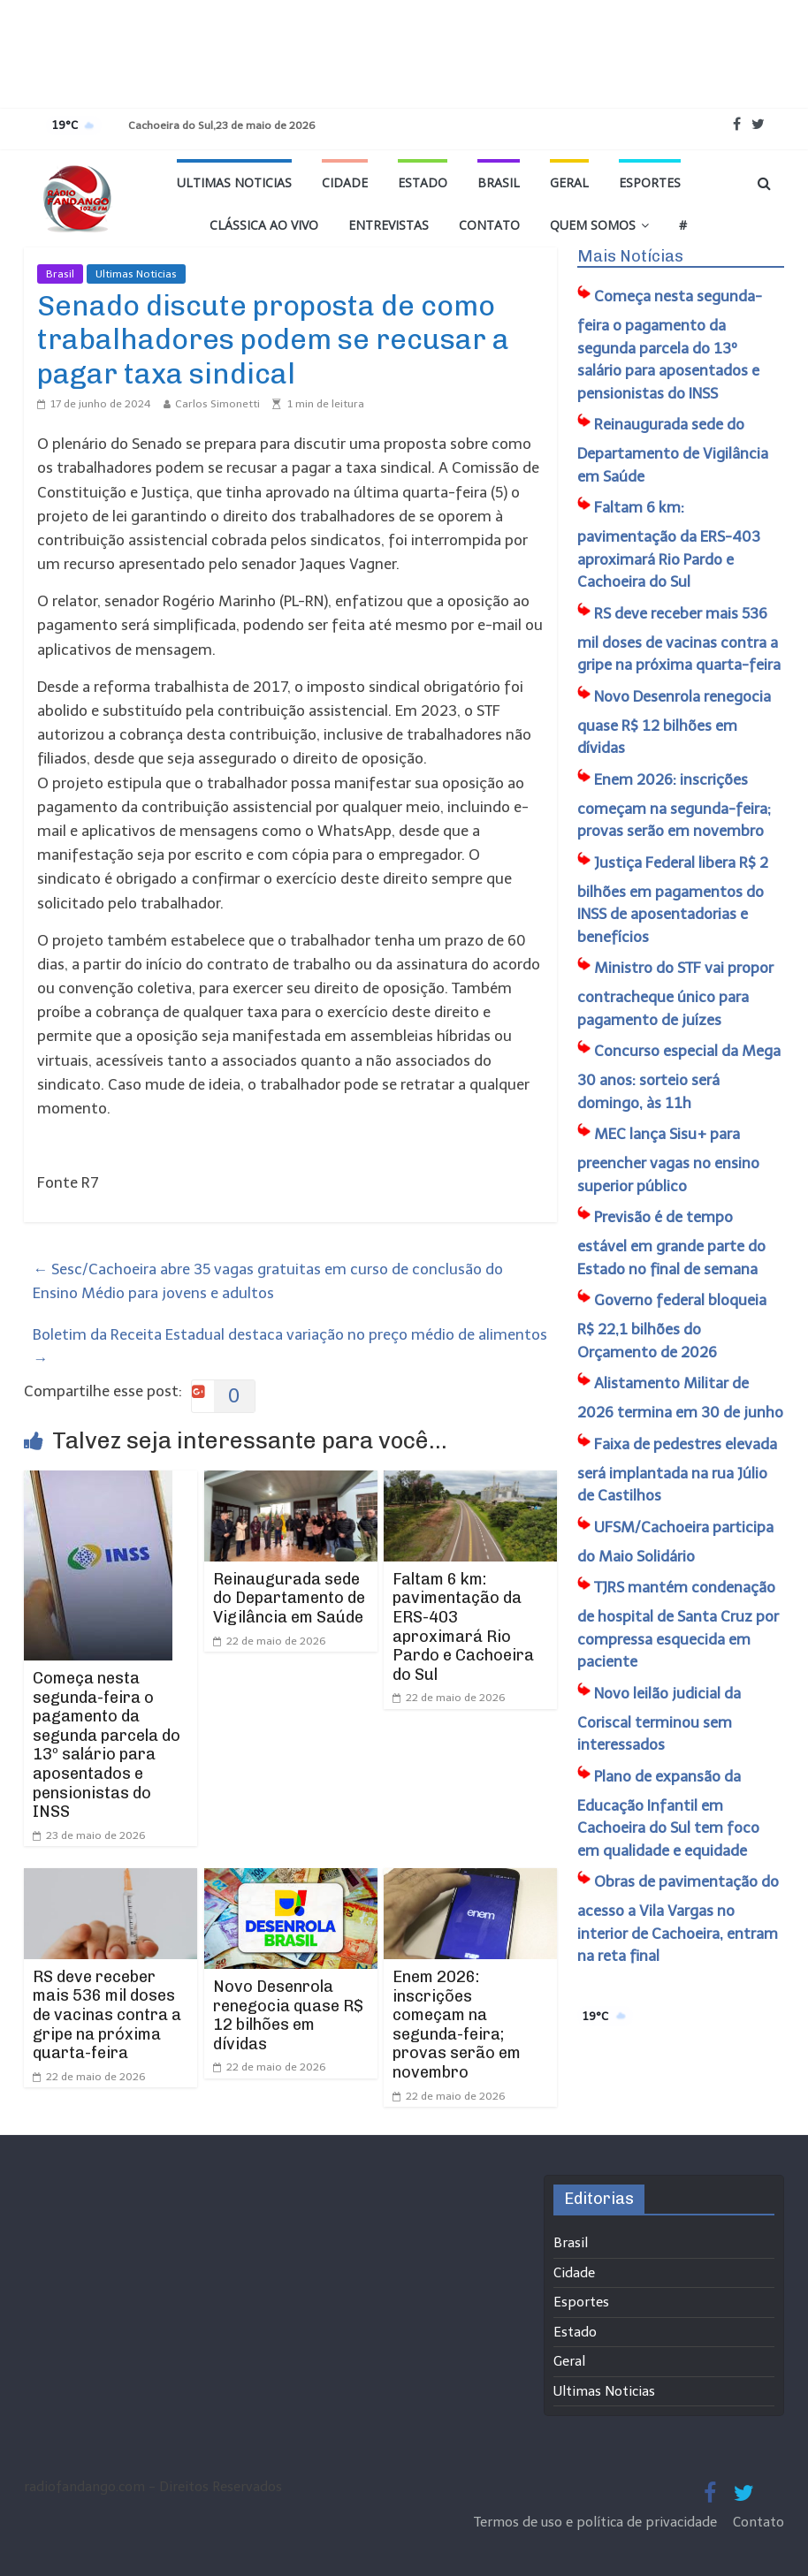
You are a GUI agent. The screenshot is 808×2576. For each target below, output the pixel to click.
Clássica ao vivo (264, 225)
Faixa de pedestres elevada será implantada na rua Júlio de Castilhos (677, 1470)
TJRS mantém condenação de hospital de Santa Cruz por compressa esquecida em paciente (678, 1624)
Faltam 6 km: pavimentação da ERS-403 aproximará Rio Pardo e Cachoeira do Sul (463, 1626)
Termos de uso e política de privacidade (597, 2522)
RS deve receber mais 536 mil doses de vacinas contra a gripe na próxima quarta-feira (107, 2015)
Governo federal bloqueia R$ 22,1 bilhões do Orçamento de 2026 (671, 1326)
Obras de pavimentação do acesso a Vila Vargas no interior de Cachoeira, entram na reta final (678, 1918)
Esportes (650, 182)
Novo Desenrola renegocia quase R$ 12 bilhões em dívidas (288, 2015)
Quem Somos (593, 225)
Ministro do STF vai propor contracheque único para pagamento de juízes (675, 994)
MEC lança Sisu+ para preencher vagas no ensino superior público (668, 1160)
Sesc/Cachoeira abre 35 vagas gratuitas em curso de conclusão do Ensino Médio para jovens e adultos (268, 1281)
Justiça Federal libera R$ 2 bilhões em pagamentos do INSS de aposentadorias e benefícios (672, 900)
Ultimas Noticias (234, 182)
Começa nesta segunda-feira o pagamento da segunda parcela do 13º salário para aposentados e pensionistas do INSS (106, 1744)
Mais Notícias (630, 256)
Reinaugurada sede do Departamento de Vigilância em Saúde (289, 1598)
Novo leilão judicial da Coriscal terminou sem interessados (659, 1719)
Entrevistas (388, 225)
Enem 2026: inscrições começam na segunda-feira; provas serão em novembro (457, 2024)
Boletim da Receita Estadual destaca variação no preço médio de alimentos (290, 1346)
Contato (489, 225)
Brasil (498, 182)
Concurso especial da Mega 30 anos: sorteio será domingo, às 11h (679, 1077)
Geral (569, 182)
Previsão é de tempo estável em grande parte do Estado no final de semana (671, 1243)
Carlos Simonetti (217, 404)
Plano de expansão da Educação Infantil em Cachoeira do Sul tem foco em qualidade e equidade (668, 1813)
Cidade (345, 182)
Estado (422, 182)
